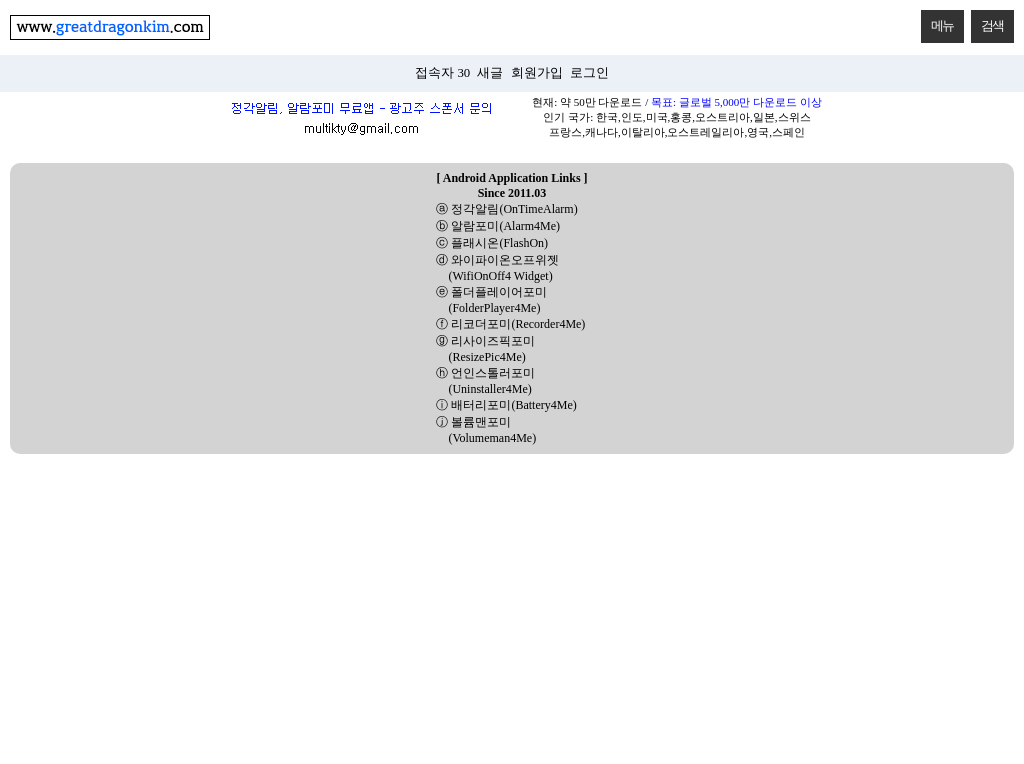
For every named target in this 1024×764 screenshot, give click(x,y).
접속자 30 (442, 73)
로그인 (589, 73)
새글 (490, 73)
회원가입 (537, 73)
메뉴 (937, 21)
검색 (987, 21)
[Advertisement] (512, 604)
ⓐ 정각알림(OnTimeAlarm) (506, 209)
